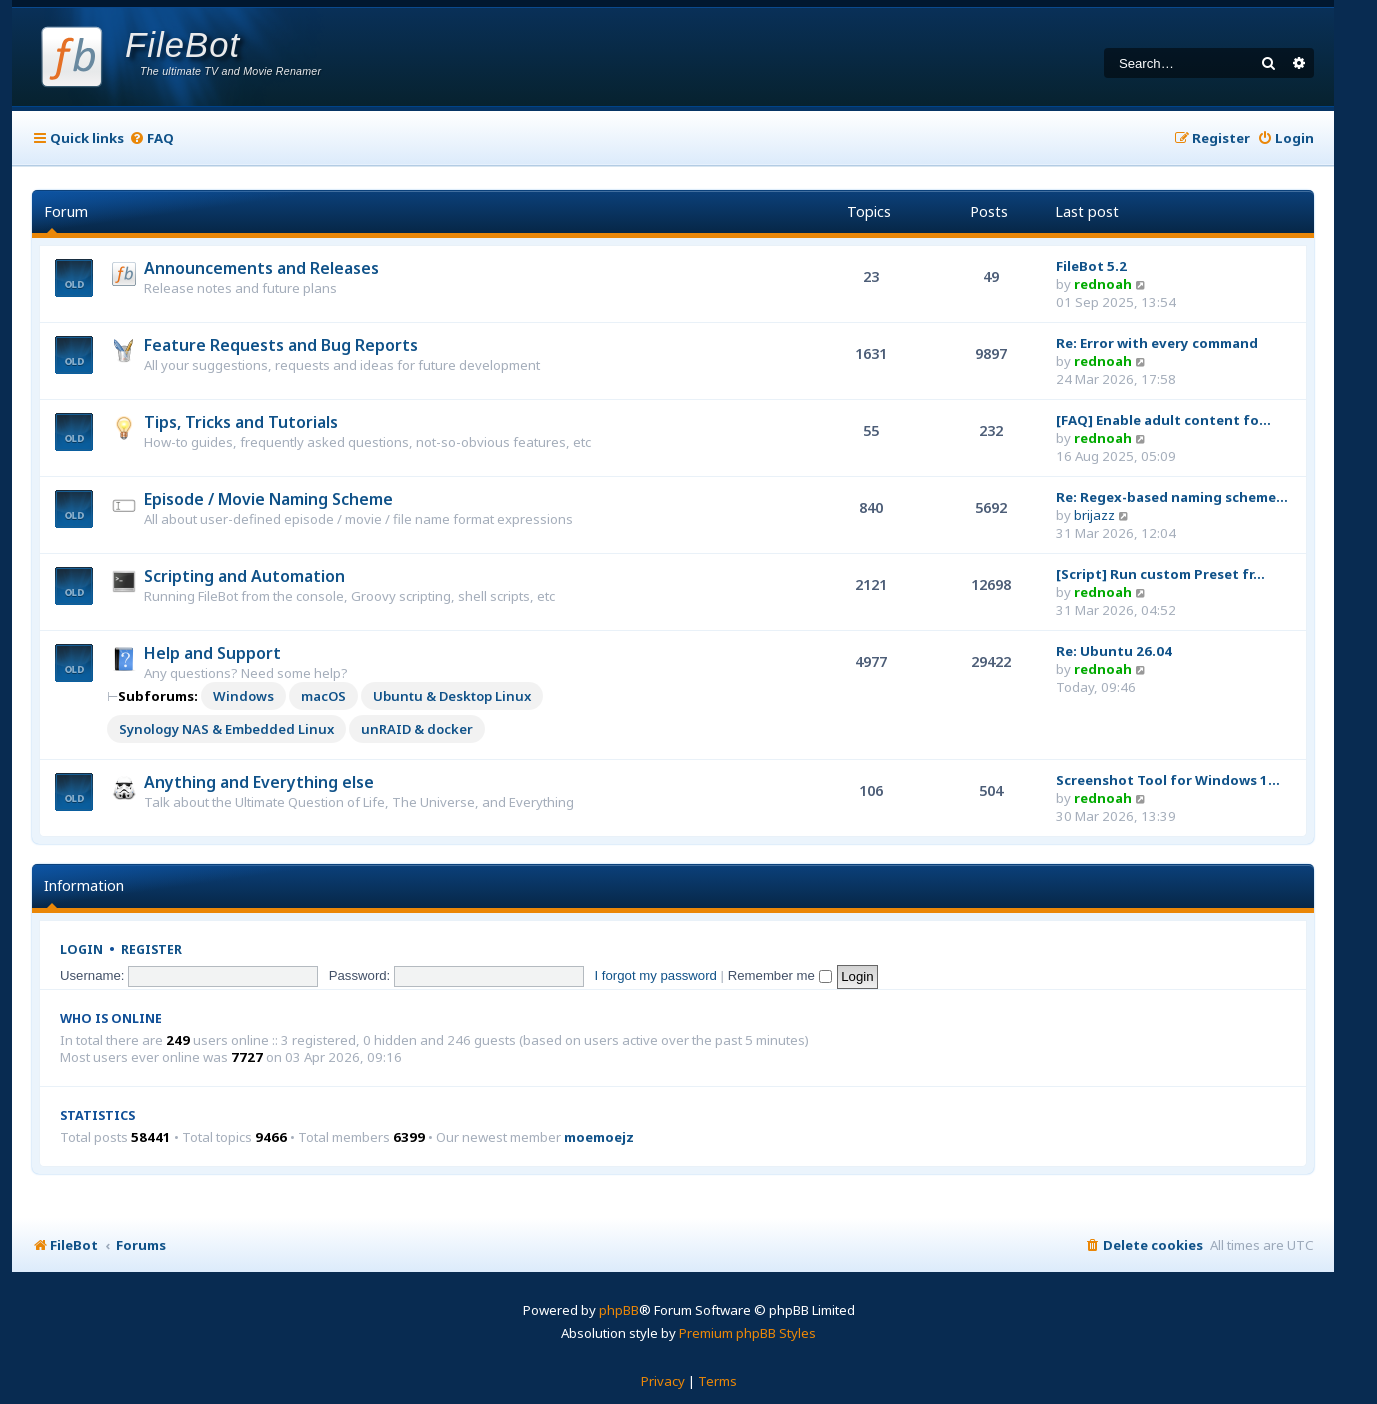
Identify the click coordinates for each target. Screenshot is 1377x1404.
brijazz (1094, 515)
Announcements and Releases (261, 268)
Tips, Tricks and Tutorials (241, 422)
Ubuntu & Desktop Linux (452, 696)
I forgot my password (656, 975)
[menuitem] (151, 138)
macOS (323, 696)
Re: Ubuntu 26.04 (1114, 651)
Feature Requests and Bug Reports (281, 345)
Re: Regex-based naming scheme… (1172, 497)
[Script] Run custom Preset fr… (1160, 574)
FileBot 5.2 (1091, 266)
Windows (243, 696)
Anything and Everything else (259, 782)
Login (81, 949)
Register (151, 949)
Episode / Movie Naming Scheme (268, 499)
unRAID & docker (417, 729)
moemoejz (599, 1137)
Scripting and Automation (244, 576)
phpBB (619, 1310)
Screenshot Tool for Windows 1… (1168, 780)
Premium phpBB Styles (747, 1333)
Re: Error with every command (1157, 343)
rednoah (1103, 284)
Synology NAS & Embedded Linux (226, 729)
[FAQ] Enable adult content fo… (1163, 420)
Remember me (780, 975)
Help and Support (212, 653)
